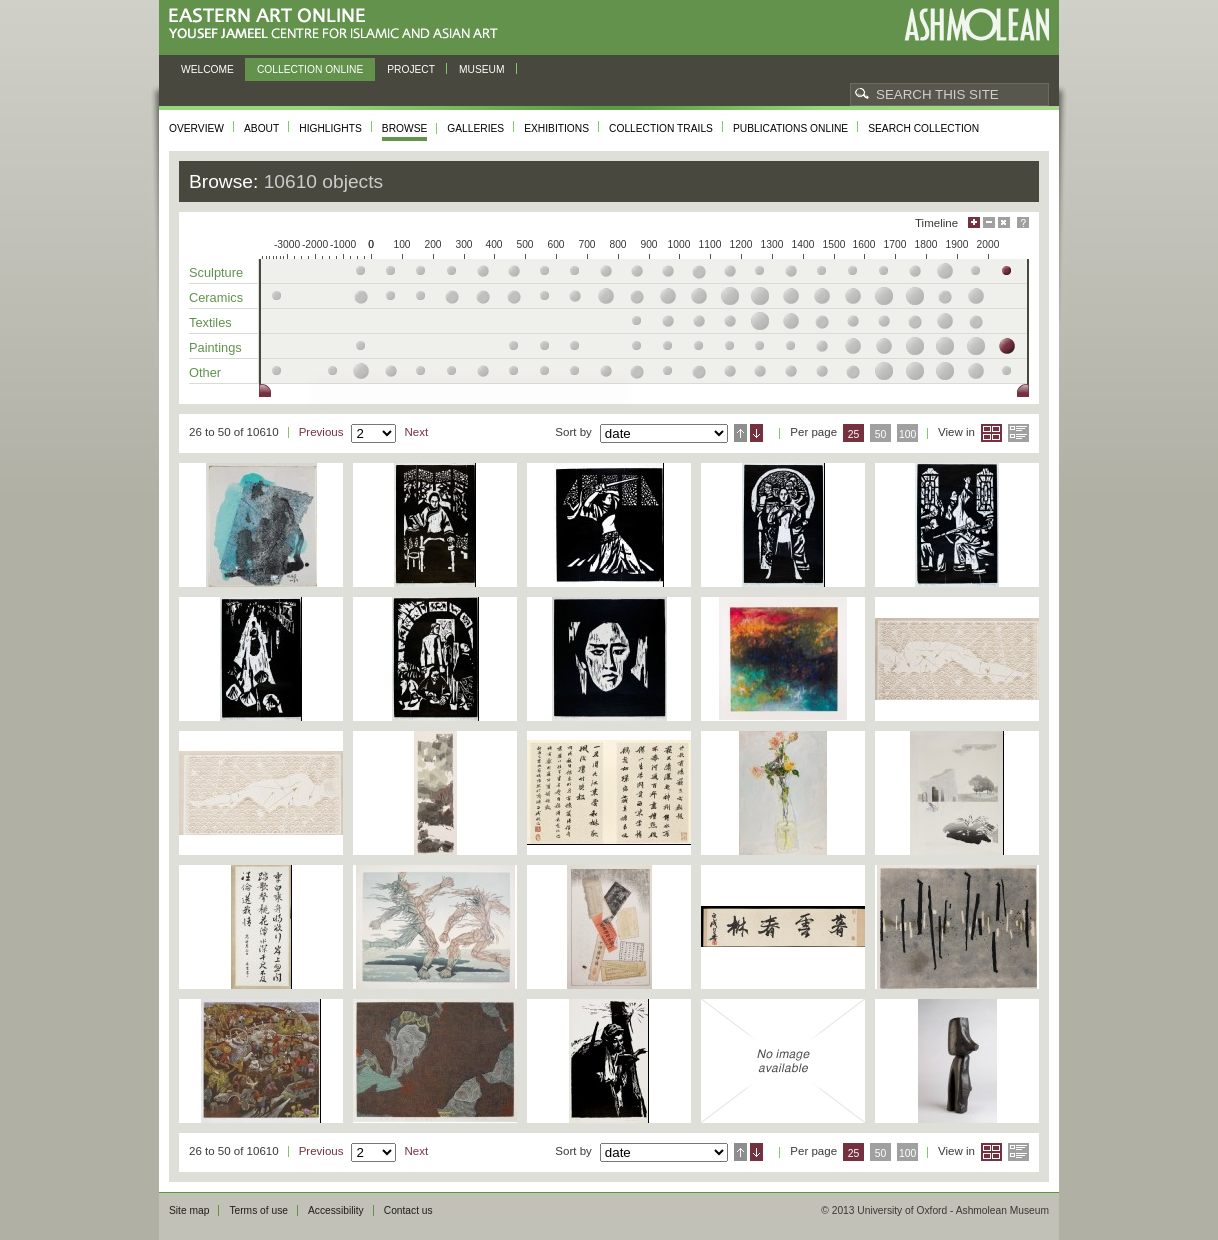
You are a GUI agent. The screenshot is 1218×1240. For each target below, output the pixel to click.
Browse (405, 128)
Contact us (408, 1210)
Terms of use (258, 1210)
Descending (756, 433)
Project (411, 69)
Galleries (475, 128)
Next (416, 432)
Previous (321, 432)
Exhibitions (556, 128)
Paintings (215, 347)
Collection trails (661, 128)
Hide (1004, 222)
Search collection (923, 128)
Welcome (207, 69)
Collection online (310, 69)
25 (854, 434)
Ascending (740, 433)
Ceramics (216, 297)
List (1018, 433)
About (261, 128)
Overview (196, 128)
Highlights (330, 128)
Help (1023, 222)
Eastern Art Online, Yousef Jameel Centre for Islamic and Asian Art (338, 24)
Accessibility (336, 1210)
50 (881, 434)
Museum (482, 69)
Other (205, 372)
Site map (189, 1210)
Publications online (790, 128)
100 (907, 434)
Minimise (989, 222)
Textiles (210, 322)
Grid (991, 433)
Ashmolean (976, 24)
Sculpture (216, 272)
